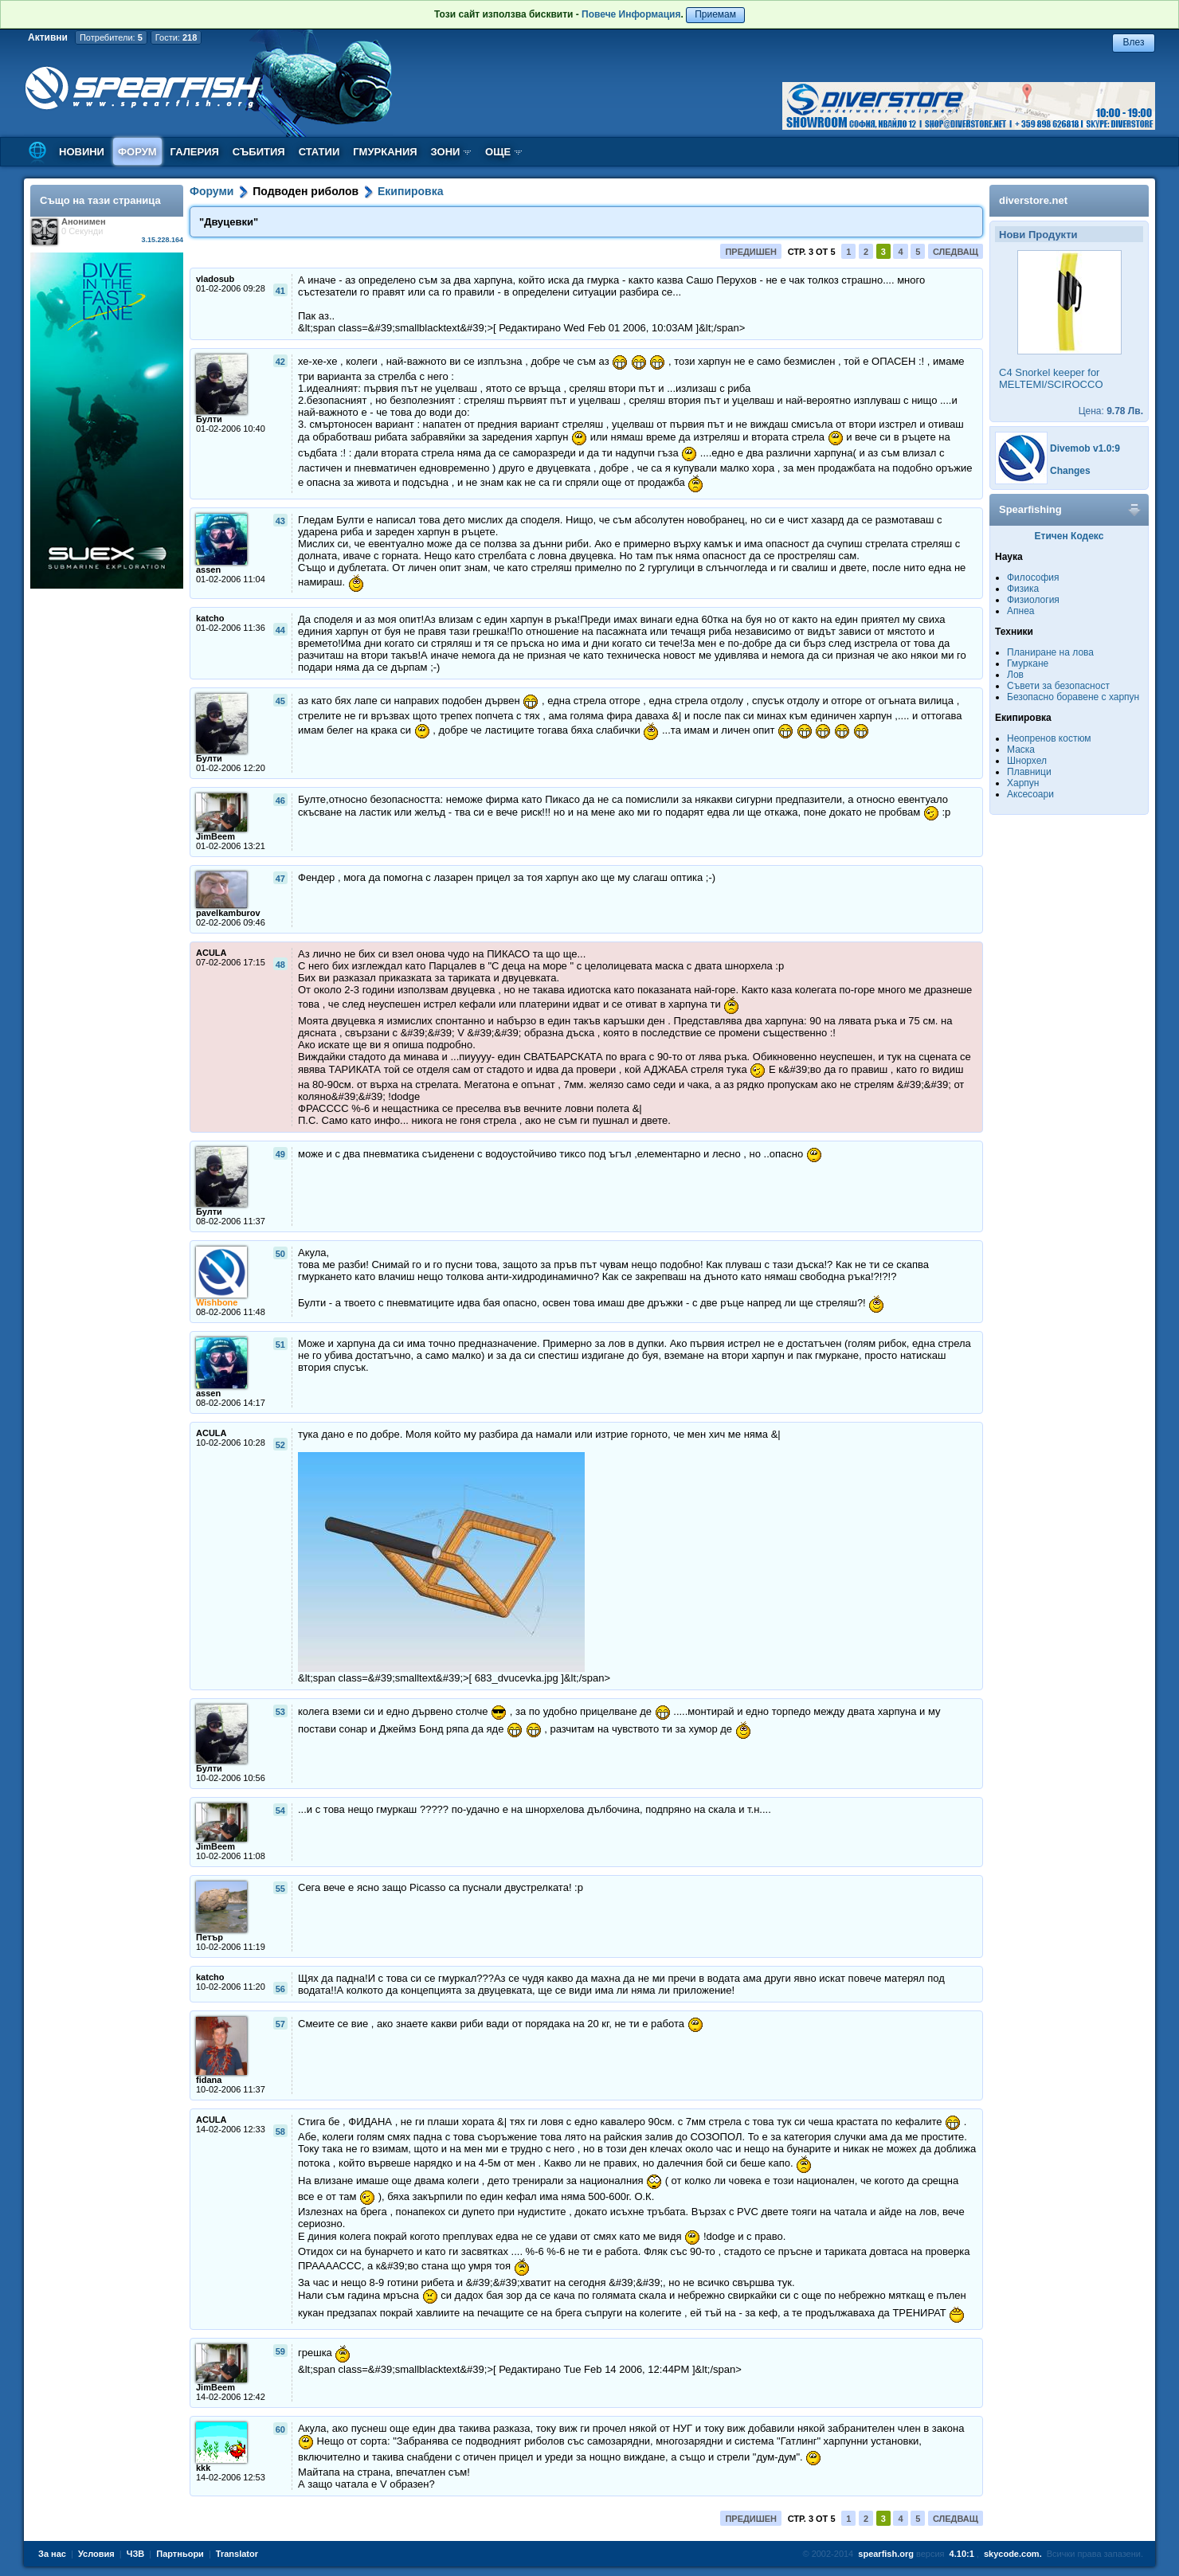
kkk (203, 2467)
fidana (208, 2080)
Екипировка (411, 191)
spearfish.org (886, 2553)
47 (280, 878)
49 (280, 1154)
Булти (209, 419)
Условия (96, 2553)
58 (280, 2131)
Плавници (1029, 771)
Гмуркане (1027, 663)
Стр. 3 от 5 (812, 251)
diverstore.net (1033, 200)
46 (280, 800)
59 (280, 2351)
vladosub (215, 279)
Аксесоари (1030, 794)
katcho (210, 618)
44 (280, 630)
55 (280, 1888)
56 (280, 1989)
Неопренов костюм (1049, 738)
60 (280, 2429)
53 (280, 1712)
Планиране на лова (1050, 652)
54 (280, 1810)
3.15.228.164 (162, 240)
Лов (1015, 674)
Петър (209, 1937)
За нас (52, 2553)
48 (280, 964)
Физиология (1033, 599)
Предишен (751, 251)
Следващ (955, 251)
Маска (1021, 749)
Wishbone (216, 1302)
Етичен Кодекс (1069, 536)
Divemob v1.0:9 (1085, 448)
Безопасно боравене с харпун (1073, 697)
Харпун (1023, 783)
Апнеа (1020, 611)
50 (280, 1254)
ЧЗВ (136, 2553)
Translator (237, 2553)
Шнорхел (1027, 760)
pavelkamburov (228, 913)
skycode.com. (1013, 2553)
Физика (1023, 588)
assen (208, 569)
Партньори (180, 2553)
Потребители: (111, 37)
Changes (1070, 470)
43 (280, 521)
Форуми (211, 191)
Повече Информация (631, 14)
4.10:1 (962, 2553)
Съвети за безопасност (1058, 685)
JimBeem (215, 836)
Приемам (715, 14)
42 (280, 361)
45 (280, 701)
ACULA (211, 952)
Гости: (176, 37)
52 (280, 1445)
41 (280, 291)
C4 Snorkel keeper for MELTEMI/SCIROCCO (1051, 378)
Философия (1033, 577)
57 (280, 2024)
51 (280, 1344)
